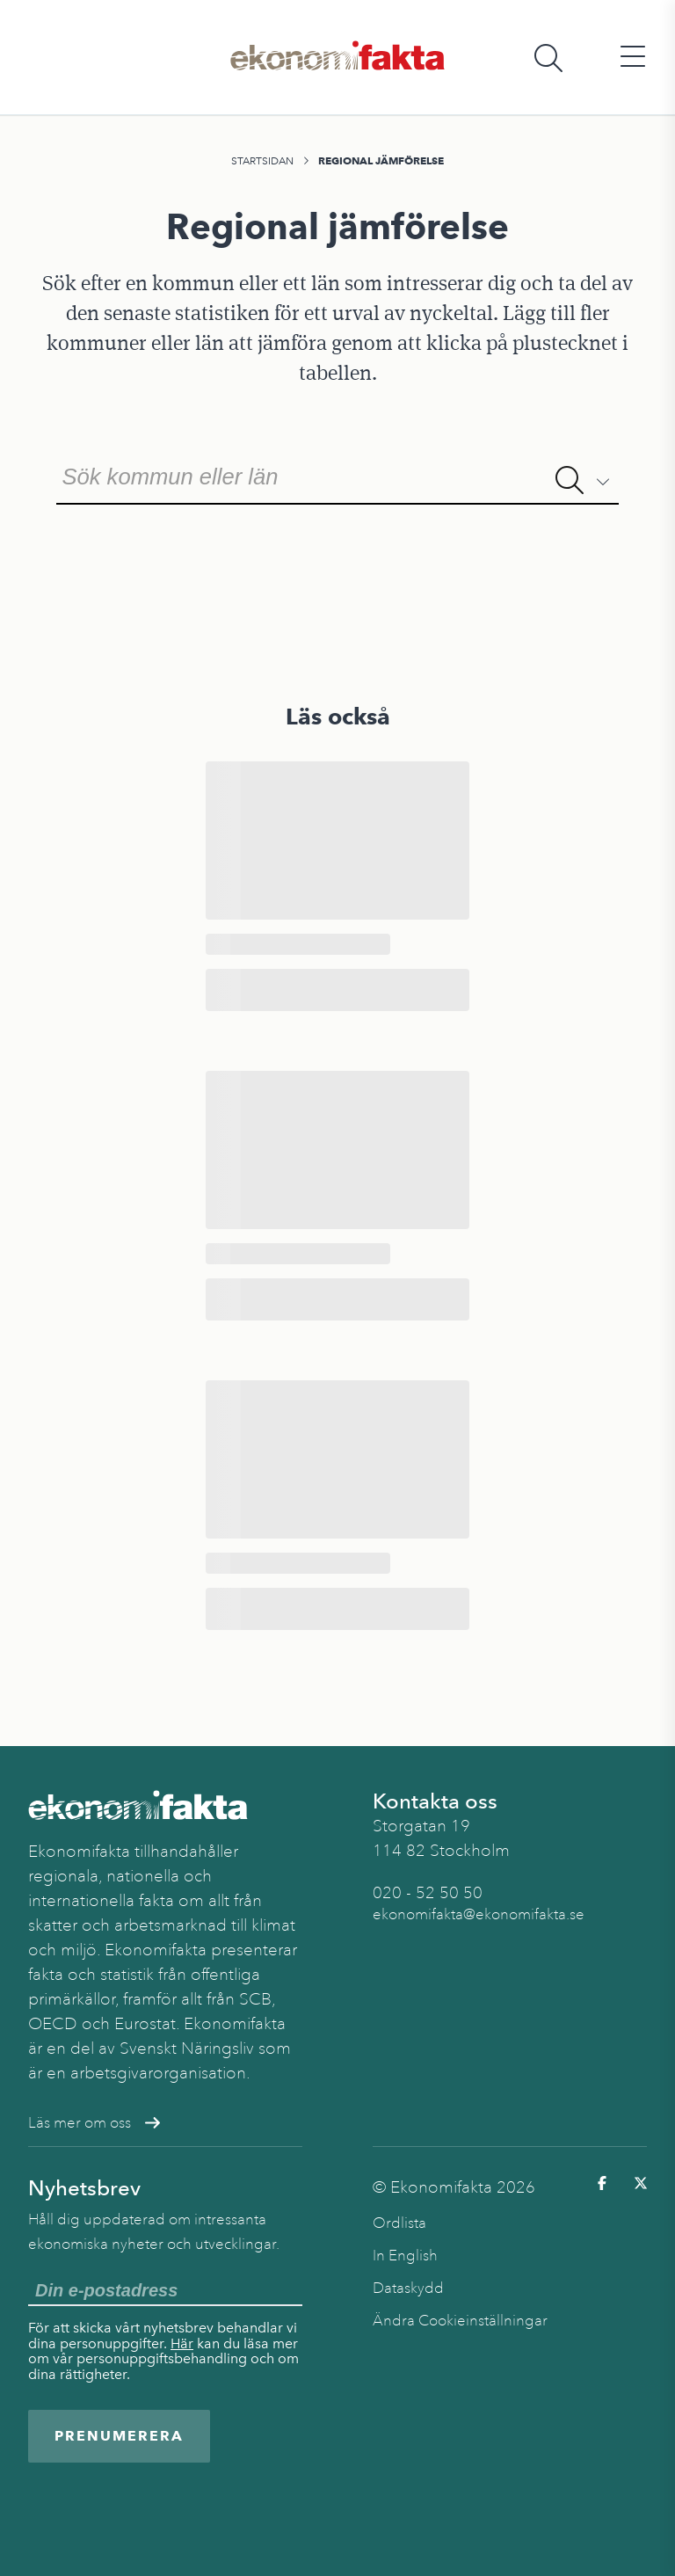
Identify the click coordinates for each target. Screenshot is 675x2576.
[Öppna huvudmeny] (633, 57)
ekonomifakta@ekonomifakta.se (478, 1914)
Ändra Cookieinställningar (460, 2320)
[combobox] (337, 475)
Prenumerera (119, 2435)
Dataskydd (408, 2288)
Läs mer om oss (94, 2123)
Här (182, 2343)
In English (405, 2255)
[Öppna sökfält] (548, 57)
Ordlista (399, 2223)
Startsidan (262, 161)
